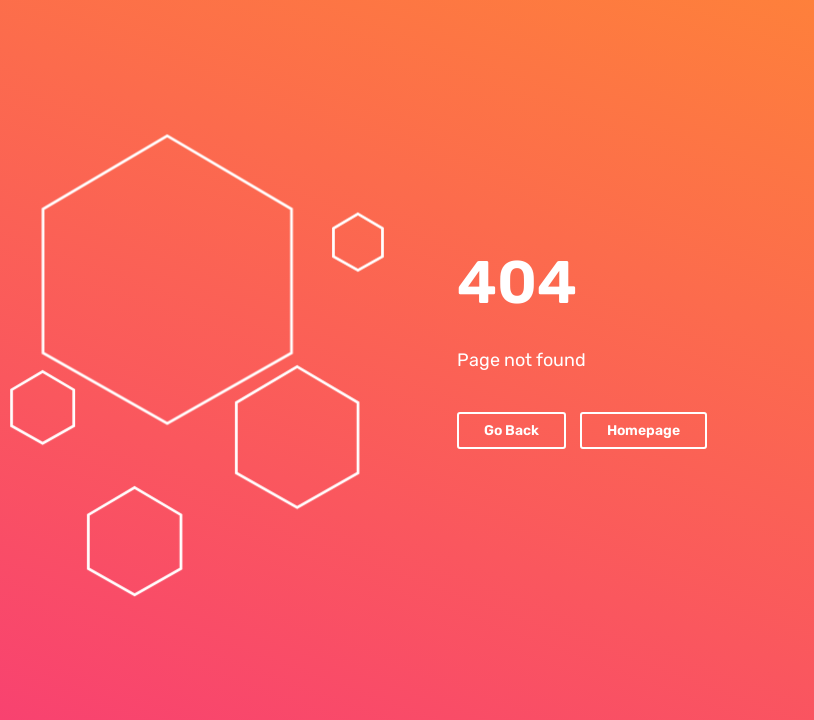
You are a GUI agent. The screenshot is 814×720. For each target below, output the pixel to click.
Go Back (511, 430)
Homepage (643, 430)
